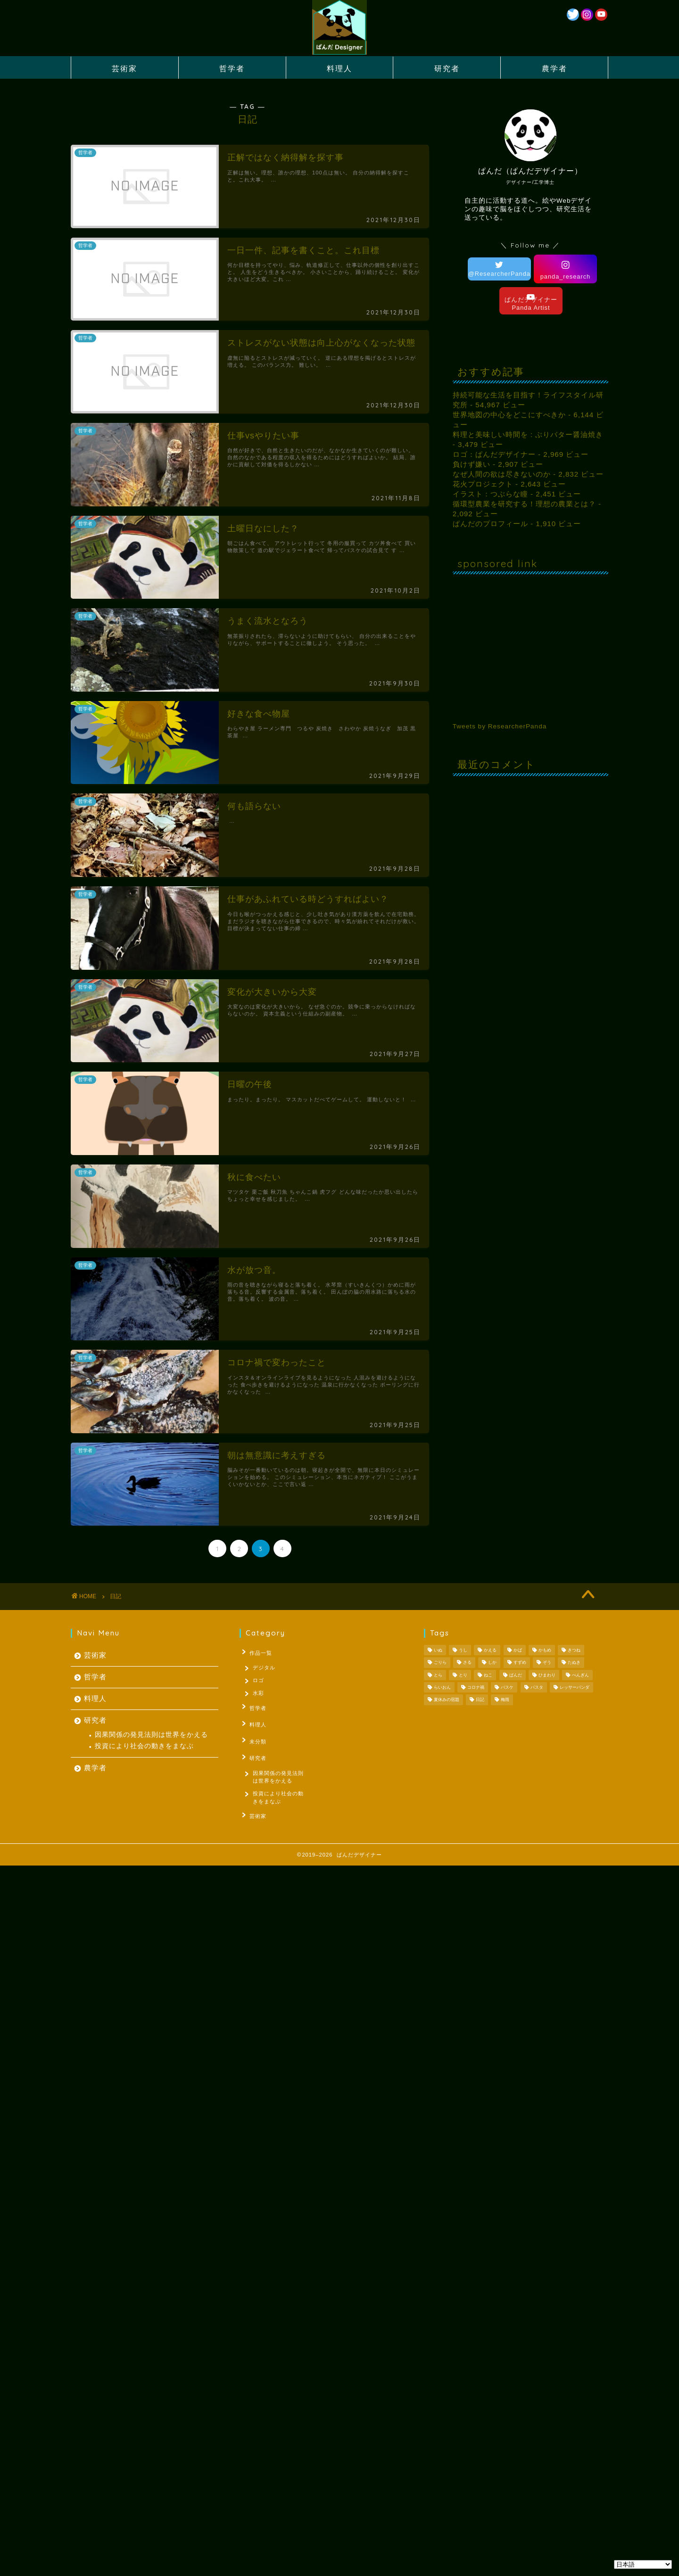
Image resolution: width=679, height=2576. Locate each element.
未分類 (255, 1739)
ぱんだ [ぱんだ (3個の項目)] (515, 1675)
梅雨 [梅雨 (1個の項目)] (505, 1700)
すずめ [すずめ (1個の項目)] (519, 1662)
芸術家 (124, 68)
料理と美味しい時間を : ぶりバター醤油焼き (528, 434)
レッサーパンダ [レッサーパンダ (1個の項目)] (574, 1687)
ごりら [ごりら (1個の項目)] (440, 1662)
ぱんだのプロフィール (490, 524)
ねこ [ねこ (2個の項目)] (488, 1675)
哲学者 (232, 68)
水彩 (259, 1695)
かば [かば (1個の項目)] (517, 1650)
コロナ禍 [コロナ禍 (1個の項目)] (475, 1687)
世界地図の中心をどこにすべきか (509, 415)
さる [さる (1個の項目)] (467, 1662)
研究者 (447, 68)
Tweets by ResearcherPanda (500, 726)
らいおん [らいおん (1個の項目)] (442, 1687)
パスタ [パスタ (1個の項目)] (536, 1687)
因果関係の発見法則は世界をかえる (151, 1734)
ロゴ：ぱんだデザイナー (494, 454)
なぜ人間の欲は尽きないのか (502, 474)
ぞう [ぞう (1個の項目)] (547, 1662)
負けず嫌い (471, 464)
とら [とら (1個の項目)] (438, 1675)
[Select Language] (643, 2564)
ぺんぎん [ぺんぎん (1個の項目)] (580, 1675)
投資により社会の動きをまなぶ (144, 1746)
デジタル (265, 1666)
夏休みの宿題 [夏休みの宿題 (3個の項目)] (446, 1700)
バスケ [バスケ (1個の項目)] (507, 1687)
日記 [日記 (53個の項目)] (480, 1700)
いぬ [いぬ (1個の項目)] (438, 1650)
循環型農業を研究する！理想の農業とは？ (524, 504)
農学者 (554, 68)
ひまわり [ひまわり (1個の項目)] (546, 1675)
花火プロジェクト (483, 484)
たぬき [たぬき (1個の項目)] (574, 1662)
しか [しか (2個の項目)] (492, 1662)
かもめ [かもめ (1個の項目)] (544, 1650)
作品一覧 (258, 1652)
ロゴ (259, 1681)
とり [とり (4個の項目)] (463, 1675)
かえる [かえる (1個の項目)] (490, 1650)
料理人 (339, 68)
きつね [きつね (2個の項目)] (574, 1650)
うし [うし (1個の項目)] (463, 1650)
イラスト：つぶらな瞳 (490, 494)
